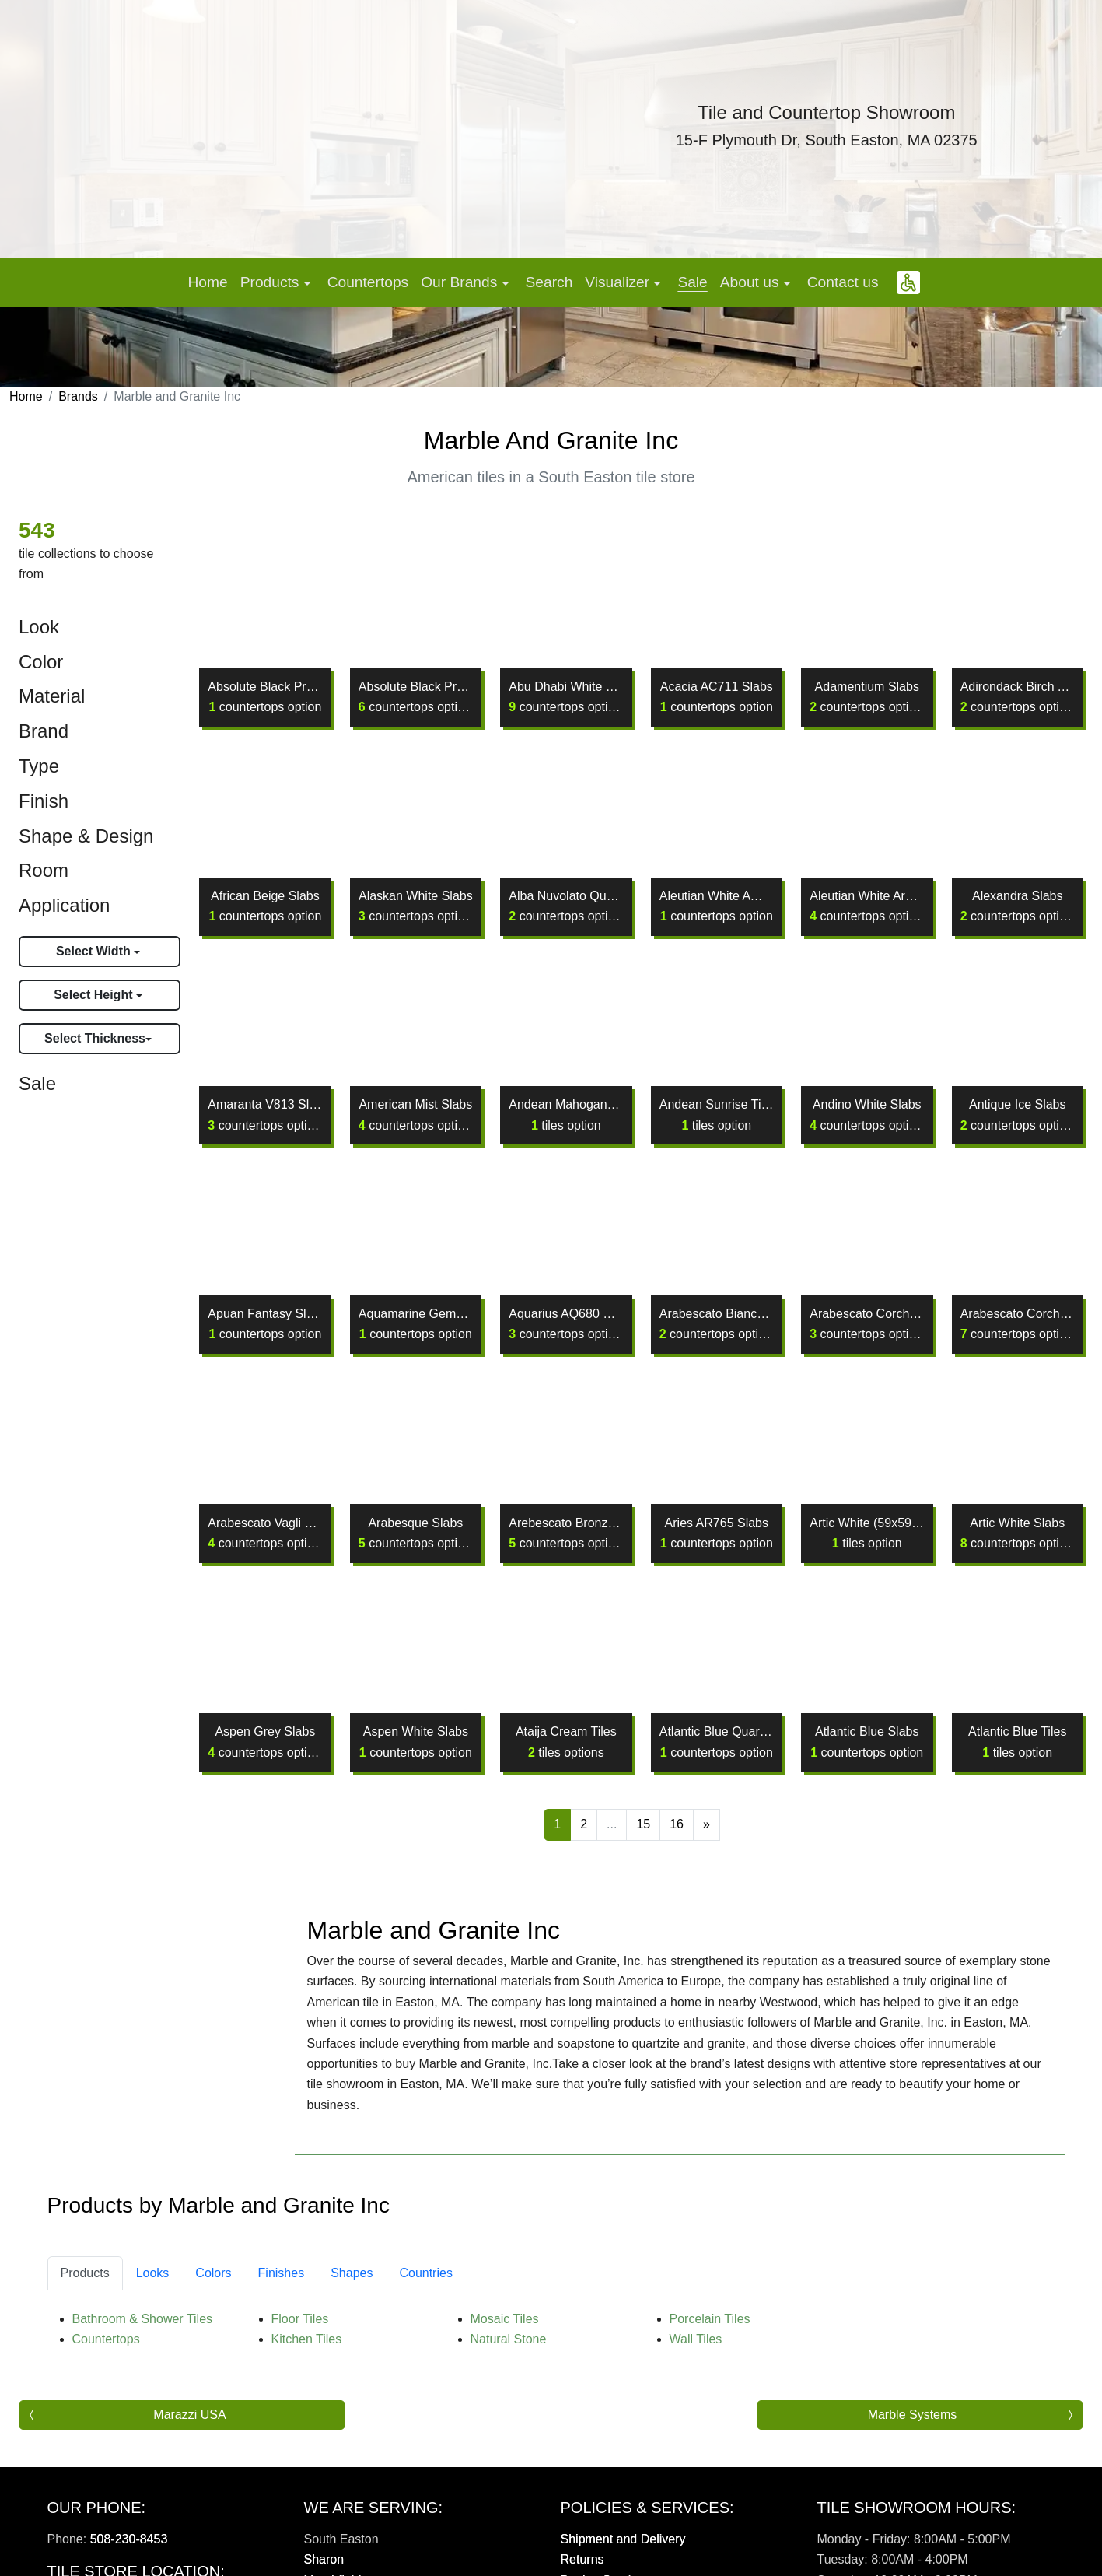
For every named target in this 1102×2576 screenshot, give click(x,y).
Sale (692, 282)
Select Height (95, 994)
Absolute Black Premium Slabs (416, 696)
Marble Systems (912, 2444)
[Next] (706, 1824)
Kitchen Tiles (306, 2369)
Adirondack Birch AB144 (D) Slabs (1017, 696)
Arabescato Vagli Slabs (265, 1533)
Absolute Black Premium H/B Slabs (265, 696)
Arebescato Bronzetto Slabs (566, 1533)
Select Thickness (94, 1038)
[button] (908, 282)
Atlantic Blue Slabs (866, 1741)
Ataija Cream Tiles (566, 1741)
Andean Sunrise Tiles (716, 1114)
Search (549, 282)
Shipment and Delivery (623, 2568)
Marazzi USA (189, 2444)
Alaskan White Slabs (416, 906)
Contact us (843, 282)
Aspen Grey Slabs (265, 1741)
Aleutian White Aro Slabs (867, 906)
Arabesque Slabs (416, 1533)
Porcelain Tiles (710, 2349)
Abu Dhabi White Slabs (566, 696)
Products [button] (271, 282)
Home (208, 282)
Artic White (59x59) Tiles (867, 1533)
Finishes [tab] (281, 2302)
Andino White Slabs (867, 1114)
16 (677, 1824)
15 (643, 1824)
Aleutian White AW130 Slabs (716, 906)
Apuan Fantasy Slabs (265, 1324)
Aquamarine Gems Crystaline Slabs (416, 1324)
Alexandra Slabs (1017, 906)
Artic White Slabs (1017, 1533)
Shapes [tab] (352, 2302)
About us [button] (751, 282)
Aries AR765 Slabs (716, 1533)
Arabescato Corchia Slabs (1017, 1324)
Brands (78, 396)
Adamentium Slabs (867, 696)
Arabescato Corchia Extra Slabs (867, 1324)
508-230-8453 (129, 2568)
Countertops (368, 282)
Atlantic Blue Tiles (1017, 1741)
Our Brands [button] (461, 282)
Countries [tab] (425, 2302)
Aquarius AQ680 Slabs (566, 1324)
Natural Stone (509, 2369)
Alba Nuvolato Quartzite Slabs (566, 906)
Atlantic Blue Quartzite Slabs (716, 1741)
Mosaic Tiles (505, 2349)
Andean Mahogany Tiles (566, 1114)
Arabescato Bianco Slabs (716, 1324)
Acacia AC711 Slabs (716, 696)
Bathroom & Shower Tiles (142, 2349)
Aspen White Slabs (415, 1741)
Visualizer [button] (619, 282)
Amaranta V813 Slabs (265, 1114)
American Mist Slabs (416, 1114)
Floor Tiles (300, 2349)
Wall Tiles (696, 2369)
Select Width (95, 951)
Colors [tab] (213, 2302)
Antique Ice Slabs (1017, 1114)
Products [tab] (85, 2302)
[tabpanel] (551, 2360)
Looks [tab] (153, 2302)
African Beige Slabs (264, 906)
